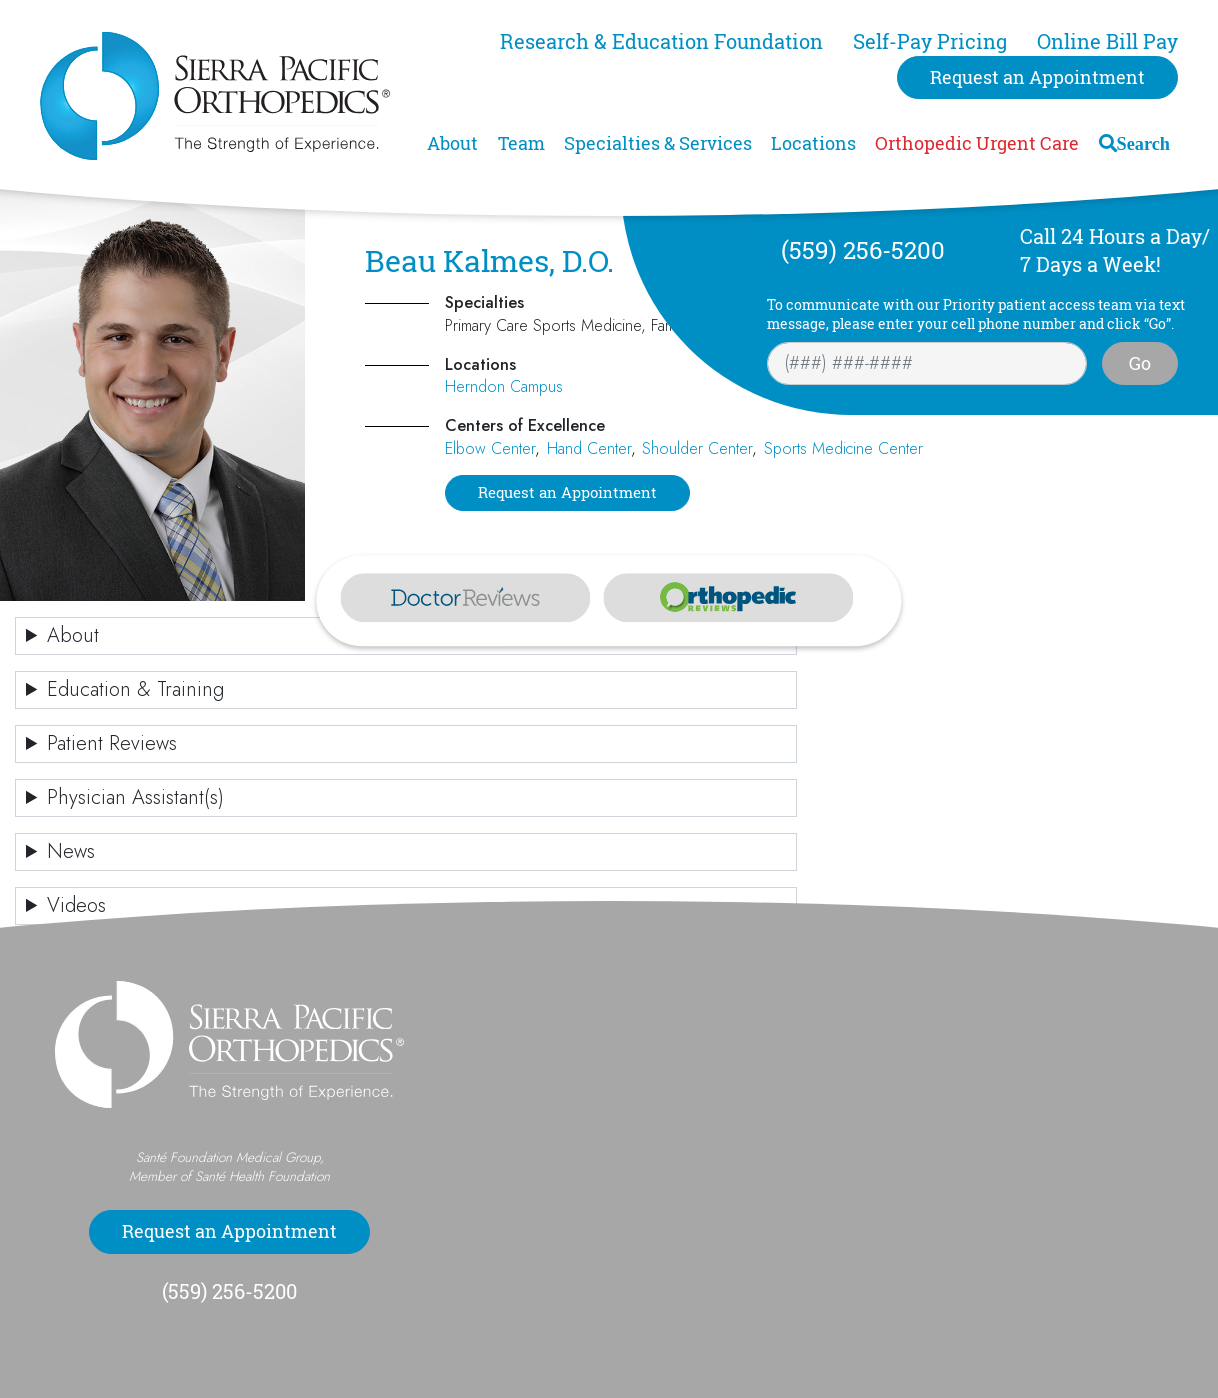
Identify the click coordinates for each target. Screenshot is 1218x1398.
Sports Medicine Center (843, 448)
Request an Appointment (1037, 77)
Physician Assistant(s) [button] (135, 797)
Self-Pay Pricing (930, 41)
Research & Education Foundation (661, 41)
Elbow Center (490, 448)
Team (521, 143)
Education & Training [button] (135, 689)
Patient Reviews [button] (112, 743)
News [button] (71, 851)
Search (1143, 143)
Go (1140, 363)
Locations (813, 143)
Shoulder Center (697, 448)
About (452, 143)
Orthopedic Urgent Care (977, 143)
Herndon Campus (504, 386)
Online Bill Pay (1107, 41)
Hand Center (589, 448)
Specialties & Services (658, 143)
